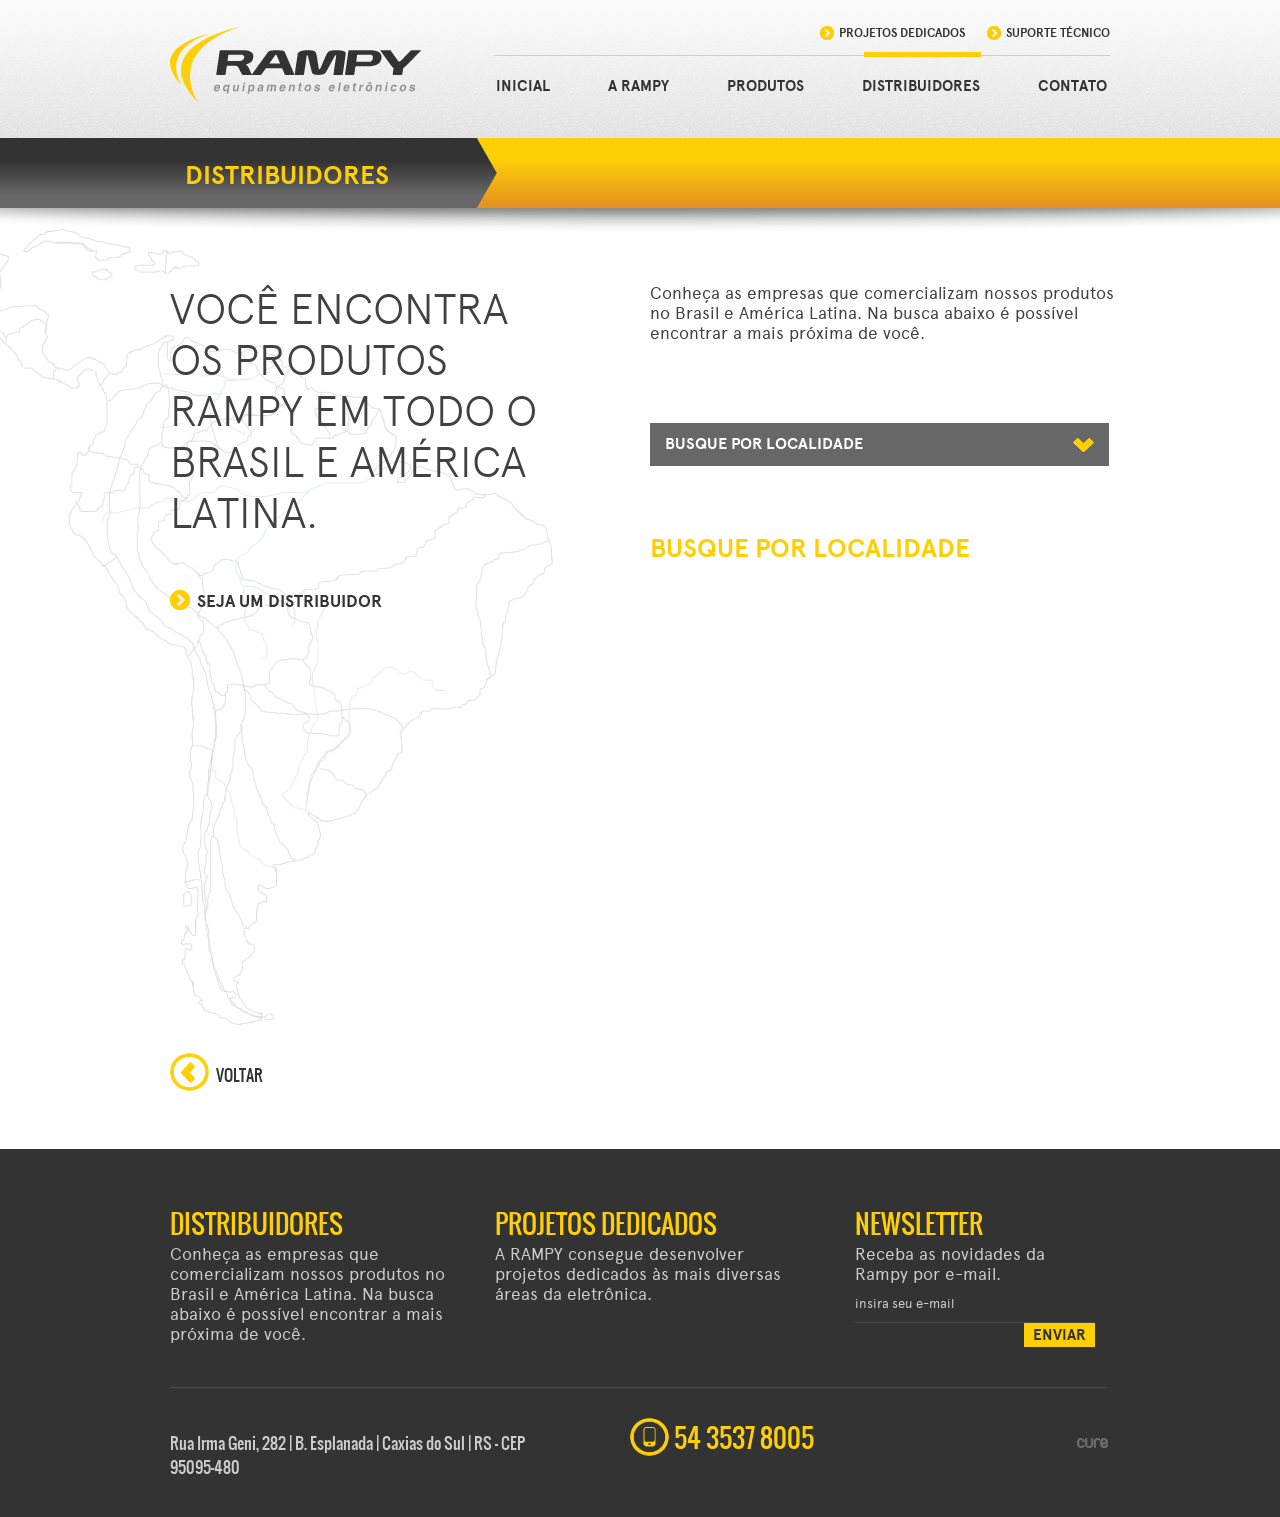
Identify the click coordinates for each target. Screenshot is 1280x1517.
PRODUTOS (765, 86)
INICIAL (523, 86)
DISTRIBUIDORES (921, 86)
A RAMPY (638, 86)
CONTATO (1072, 86)
